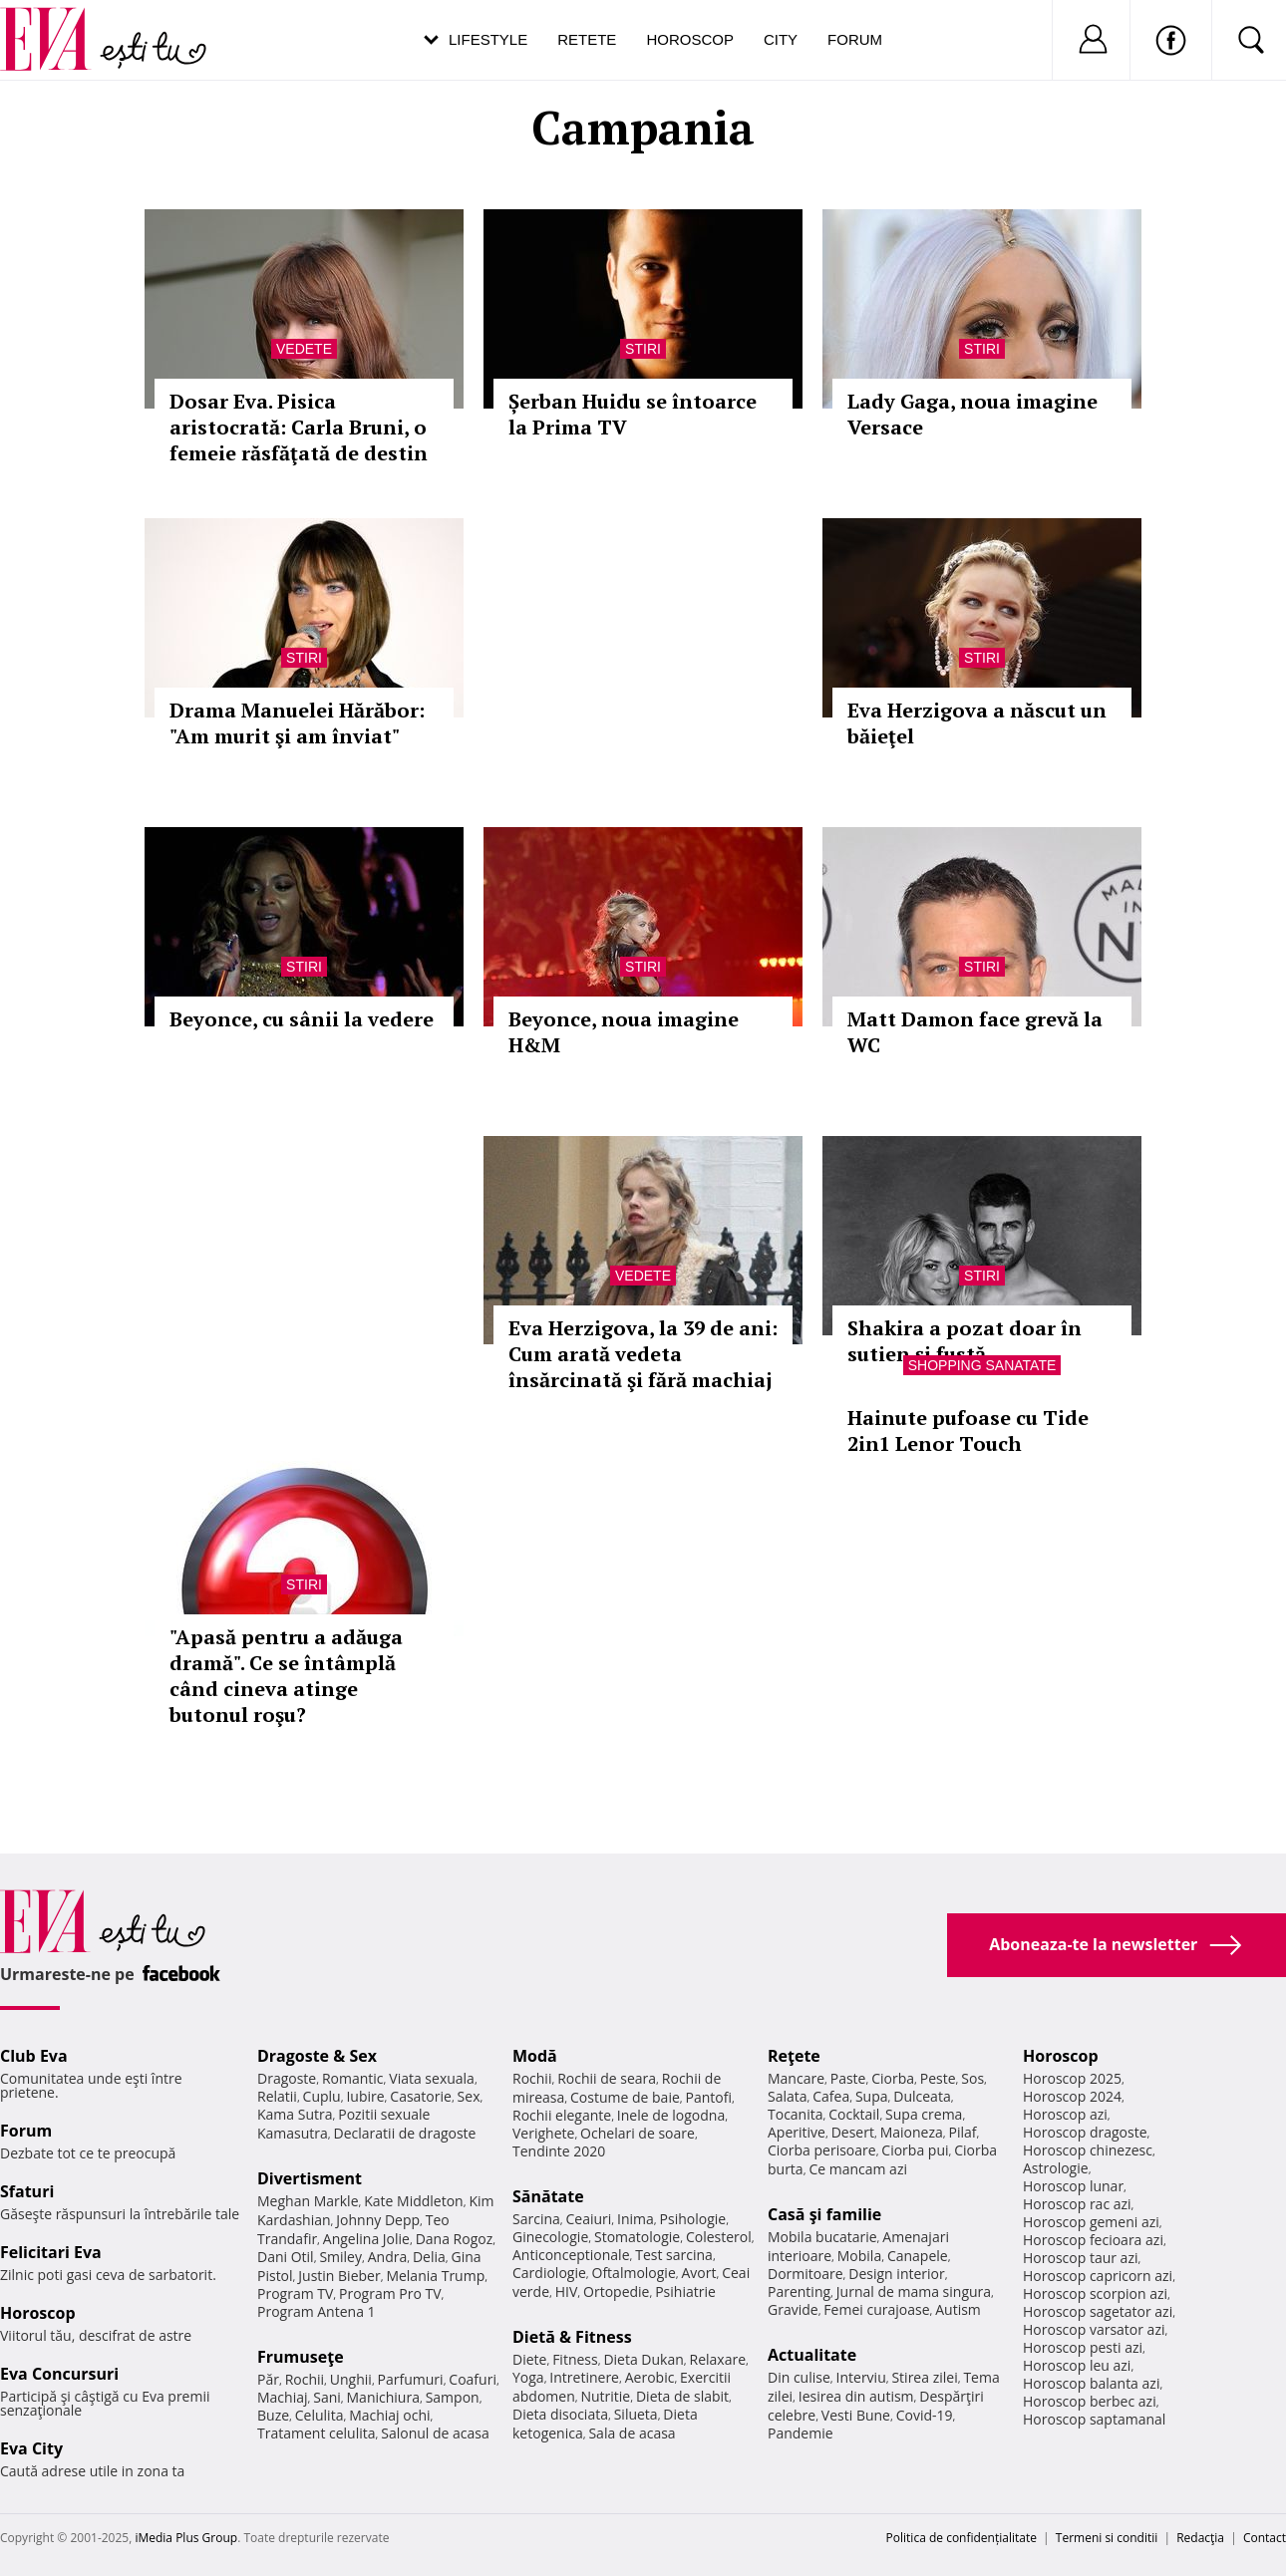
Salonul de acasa (435, 2433)
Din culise (799, 2377)
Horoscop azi (1065, 2114)
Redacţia (1200, 2537)
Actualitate (812, 2355)
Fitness (575, 2359)
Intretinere (584, 2377)
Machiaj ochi (389, 2415)
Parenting (799, 2291)
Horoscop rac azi (1077, 2203)
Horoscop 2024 (1072, 2096)
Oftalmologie (634, 2272)
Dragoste (286, 2078)
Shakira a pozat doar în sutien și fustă (964, 1340)
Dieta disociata (560, 2414)
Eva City (31, 2448)
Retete (586, 39)
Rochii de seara (606, 2078)
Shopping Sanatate (982, 1365)
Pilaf (962, 2132)
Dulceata (921, 2096)
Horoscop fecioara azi (1093, 2239)
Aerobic (650, 2377)
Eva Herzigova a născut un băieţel (977, 723)
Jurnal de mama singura (913, 2291)
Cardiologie (549, 2272)
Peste (938, 2078)
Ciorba (892, 2078)
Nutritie (605, 2396)
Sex (469, 2096)
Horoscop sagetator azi (1097, 2311)
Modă (534, 2056)
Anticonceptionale (571, 2254)
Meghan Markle (308, 2200)
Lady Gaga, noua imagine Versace (972, 414)
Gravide (793, 2309)
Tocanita (795, 2114)
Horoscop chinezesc (1087, 2150)
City (781, 39)
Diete (529, 2359)
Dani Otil (285, 2256)
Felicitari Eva (51, 2252)
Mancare (796, 2078)
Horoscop (690, 39)
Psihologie (693, 2218)
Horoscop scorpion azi (1095, 2293)
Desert (852, 2132)
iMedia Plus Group (186, 2537)
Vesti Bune (855, 2415)
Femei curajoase (876, 2309)
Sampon (453, 2397)
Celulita (319, 2415)
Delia (429, 2256)
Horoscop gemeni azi (1091, 2221)
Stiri (643, 349)
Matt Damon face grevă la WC (975, 1031)
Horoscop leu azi (1076, 2365)
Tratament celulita (316, 2433)
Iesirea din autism (856, 2396)
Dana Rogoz (454, 2238)
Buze (273, 2415)
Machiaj (282, 2397)
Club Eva (34, 2056)
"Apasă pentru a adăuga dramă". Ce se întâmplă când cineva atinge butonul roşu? (286, 1675)
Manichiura (383, 2397)
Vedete (304, 349)
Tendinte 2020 (558, 2151)
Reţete (794, 2056)
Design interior (896, 2273)
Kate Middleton (414, 2200)
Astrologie (1056, 2167)
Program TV (295, 2293)
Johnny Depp (378, 2219)
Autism (958, 2309)
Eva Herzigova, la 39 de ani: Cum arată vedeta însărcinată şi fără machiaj (643, 1353)
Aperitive (796, 2132)
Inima (635, 2218)
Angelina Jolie (366, 2238)
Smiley (340, 2256)
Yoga (528, 2377)
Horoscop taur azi (1080, 2257)
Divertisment (309, 2178)
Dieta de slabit (682, 2396)
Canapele (917, 2255)
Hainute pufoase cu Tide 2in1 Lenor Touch (968, 1430)
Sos (972, 2078)
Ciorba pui (914, 2150)
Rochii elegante (561, 2115)
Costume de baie (625, 2097)
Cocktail (853, 2114)
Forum (854, 39)
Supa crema (923, 2114)
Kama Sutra (294, 2114)
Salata (787, 2096)
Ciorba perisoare (822, 2150)
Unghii (351, 2379)
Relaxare (718, 2359)
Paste (848, 2078)
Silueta (636, 2414)
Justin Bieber (339, 2275)
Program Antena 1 (316, 2311)
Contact (1264, 2537)
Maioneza (911, 2132)
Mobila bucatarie (822, 2236)
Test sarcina (674, 2254)
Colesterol (719, 2236)
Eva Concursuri (59, 2374)
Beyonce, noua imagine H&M (623, 1031)
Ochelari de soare (637, 2133)
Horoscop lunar (1073, 2185)
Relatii (277, 2096)
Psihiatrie (685, 2291)
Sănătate (548, 2196)
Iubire (365, 2096)
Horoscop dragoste (1085, 2132)
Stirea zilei (924, 2377)
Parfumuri (411, 2379)
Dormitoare (805, 2273)
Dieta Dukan (643, 2359)
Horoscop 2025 (1072, 2078)
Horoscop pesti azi (1082, 2347)
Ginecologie (550, 2236)
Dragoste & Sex (317, 2056)
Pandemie (800, 2433)
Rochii (304, 2379)
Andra (388, 2256)
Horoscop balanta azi (1091, 2383)
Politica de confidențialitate (961, 2537)
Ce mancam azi (857, 2168)
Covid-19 (924, 2415)
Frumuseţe (300, 2357)
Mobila (859, 2255)
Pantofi (709, 2097)
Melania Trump (435, 2275)
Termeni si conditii (1107, 2537)
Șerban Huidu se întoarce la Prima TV (632, 414)
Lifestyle (488, 39)
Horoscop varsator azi (1093, 2329)
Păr (268, 2379)
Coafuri (472, 2379)
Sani (327, 2397)
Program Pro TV (390, 2293)
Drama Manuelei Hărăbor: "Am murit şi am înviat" (297, 723)
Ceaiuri (589, 2218)
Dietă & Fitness (572, 2337)
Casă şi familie (824, 2214)
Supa (871, 2096)
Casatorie (421, 2096)
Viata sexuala (432, 2078)
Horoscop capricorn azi (1097, 2275)
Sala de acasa (631, 2433)
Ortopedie (616, 2291)
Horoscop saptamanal (1094, 2419)
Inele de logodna (671, 2115)
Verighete (543, 2133)
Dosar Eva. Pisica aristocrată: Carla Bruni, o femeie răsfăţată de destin (298, 427)
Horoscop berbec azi (1089, 2401)
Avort (698, 2272)
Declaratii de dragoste (405, 2133)
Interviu (861, 2377)
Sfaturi (27, 2191)
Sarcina (536, 2218)
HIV (566, 2291)
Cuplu (322, 2096)
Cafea (830, 2096)
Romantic (353, 2078)
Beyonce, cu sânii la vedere (301, 1018)
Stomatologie (637, 2236)
